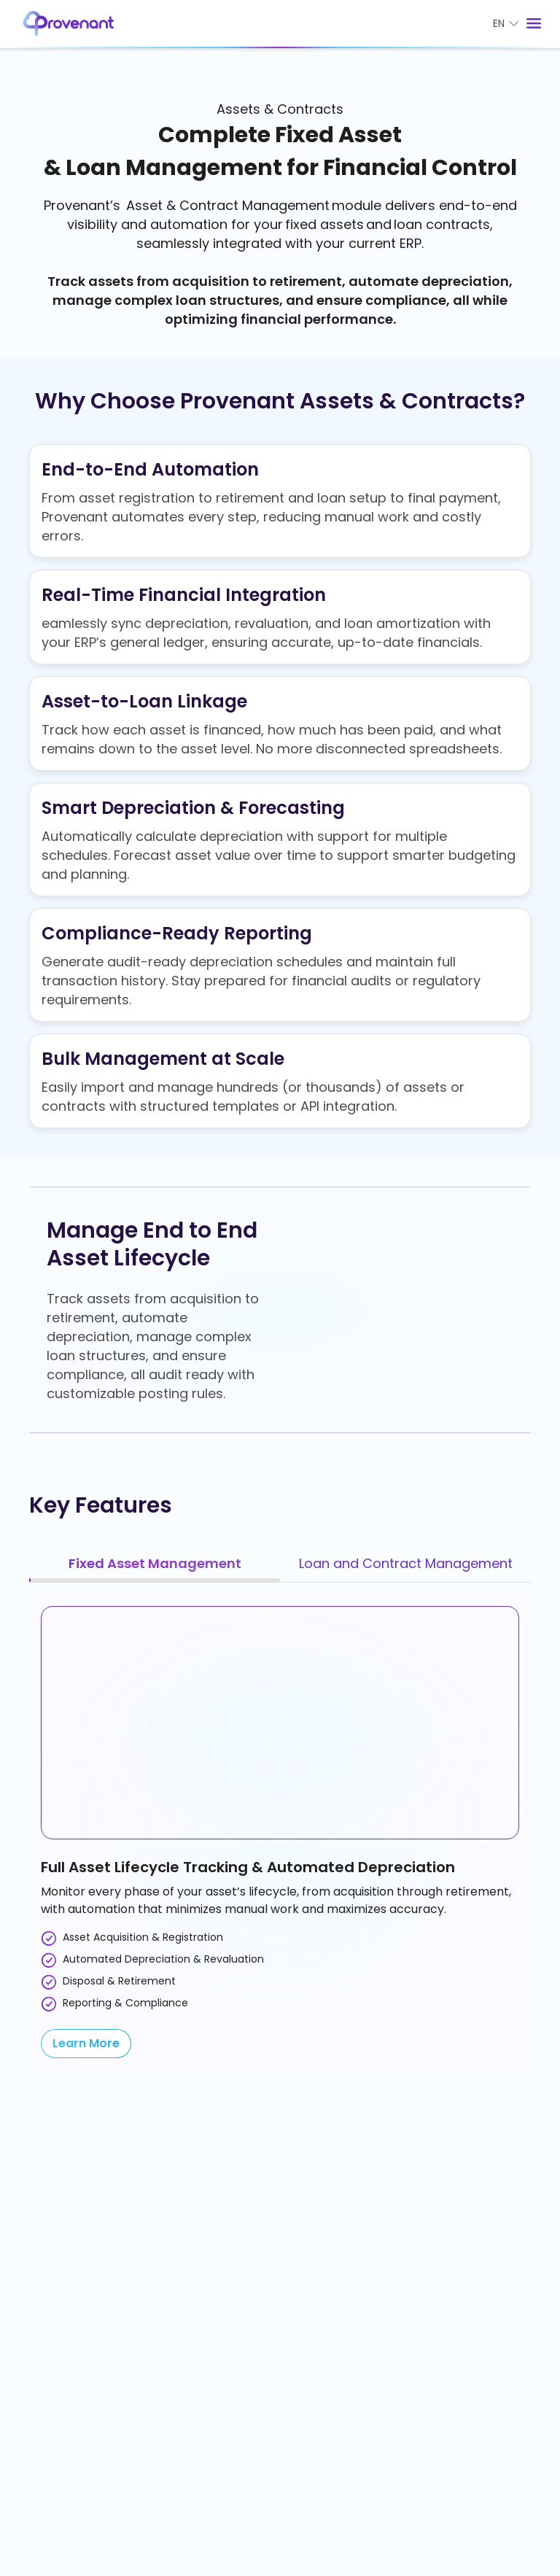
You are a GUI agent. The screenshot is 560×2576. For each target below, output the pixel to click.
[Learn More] (86, 2043)
